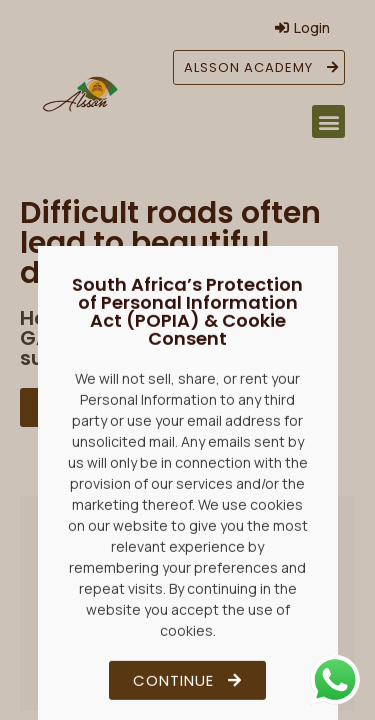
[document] (187, 360)
